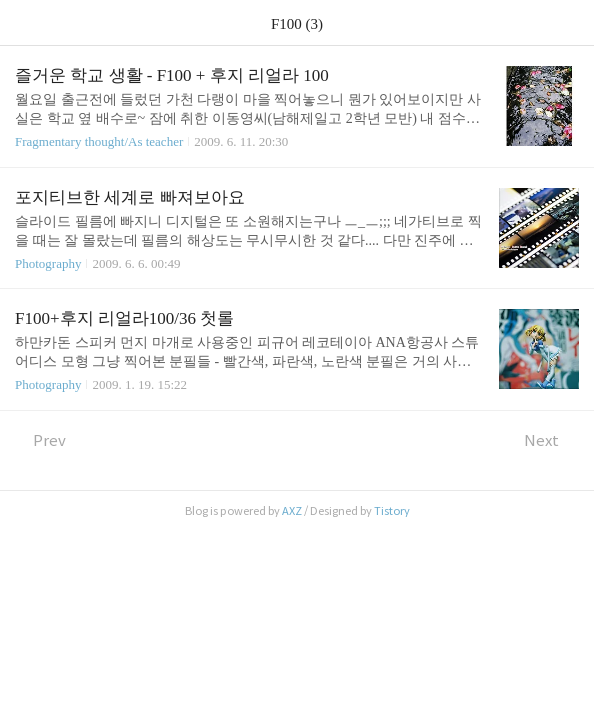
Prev (40, 440)
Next (551, 440)
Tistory (392, 511)
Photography (48, 263)
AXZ (292, 511)
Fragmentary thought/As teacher (99, 141)
